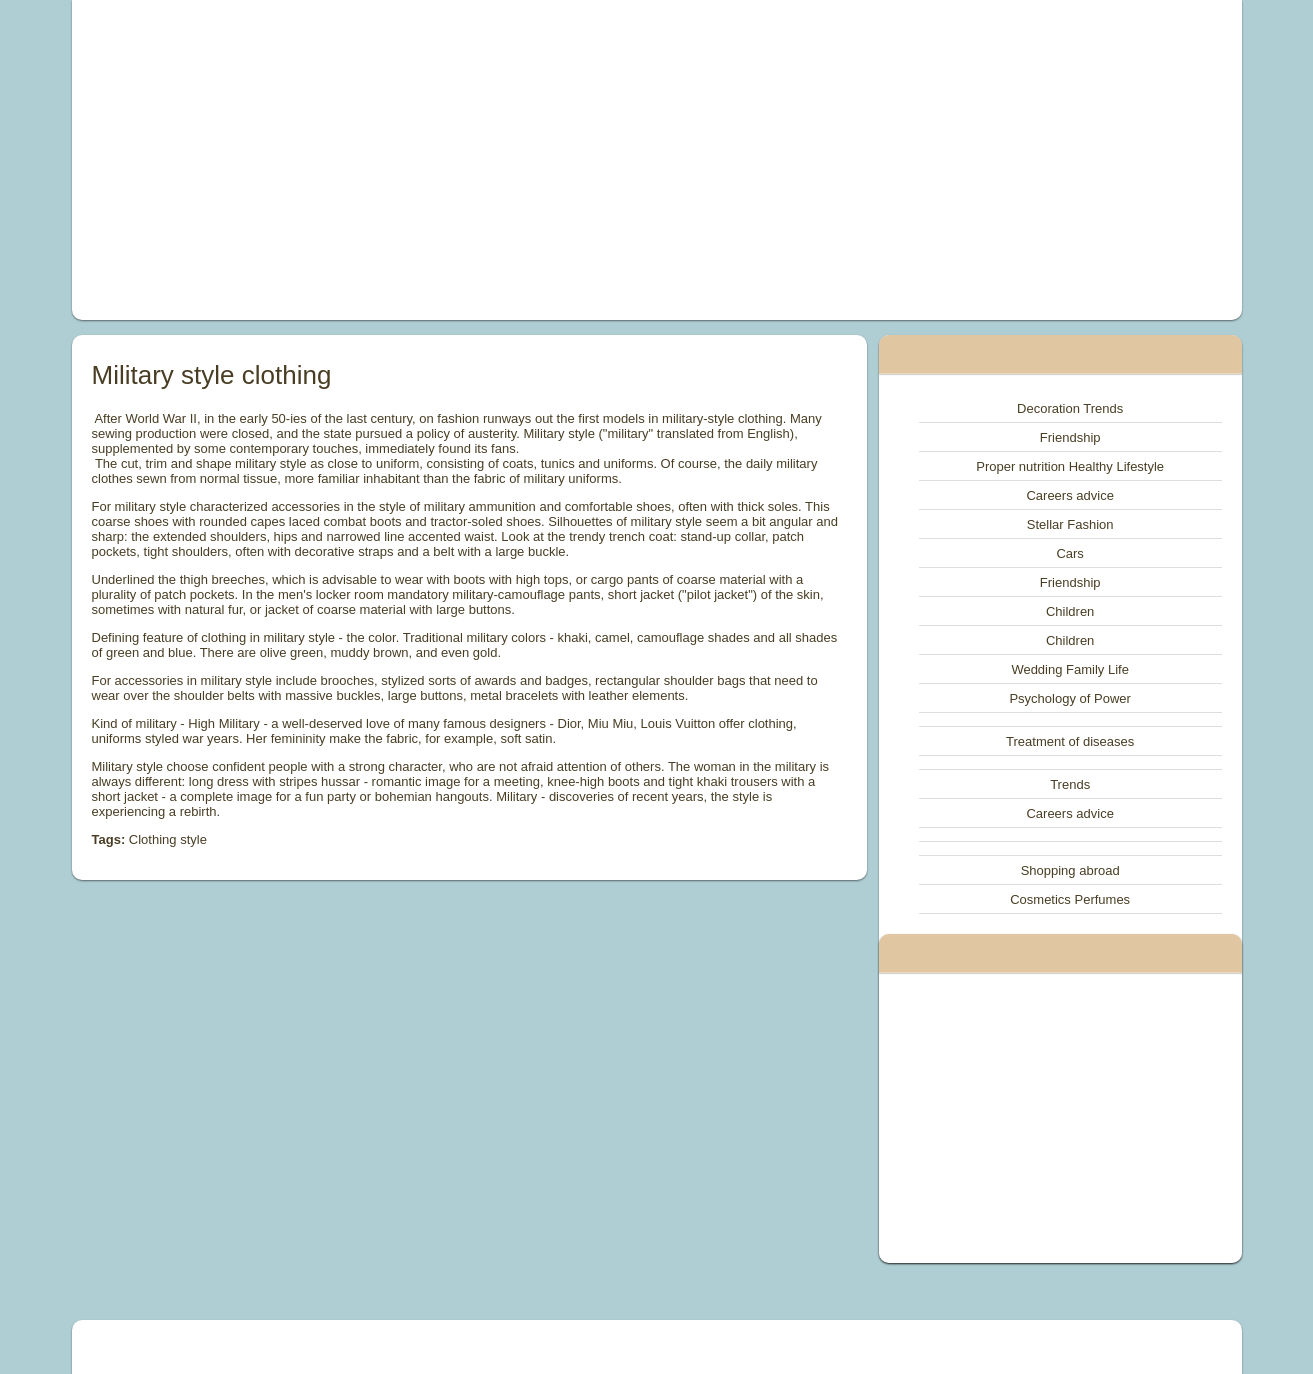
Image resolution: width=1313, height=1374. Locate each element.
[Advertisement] (431, 160)
